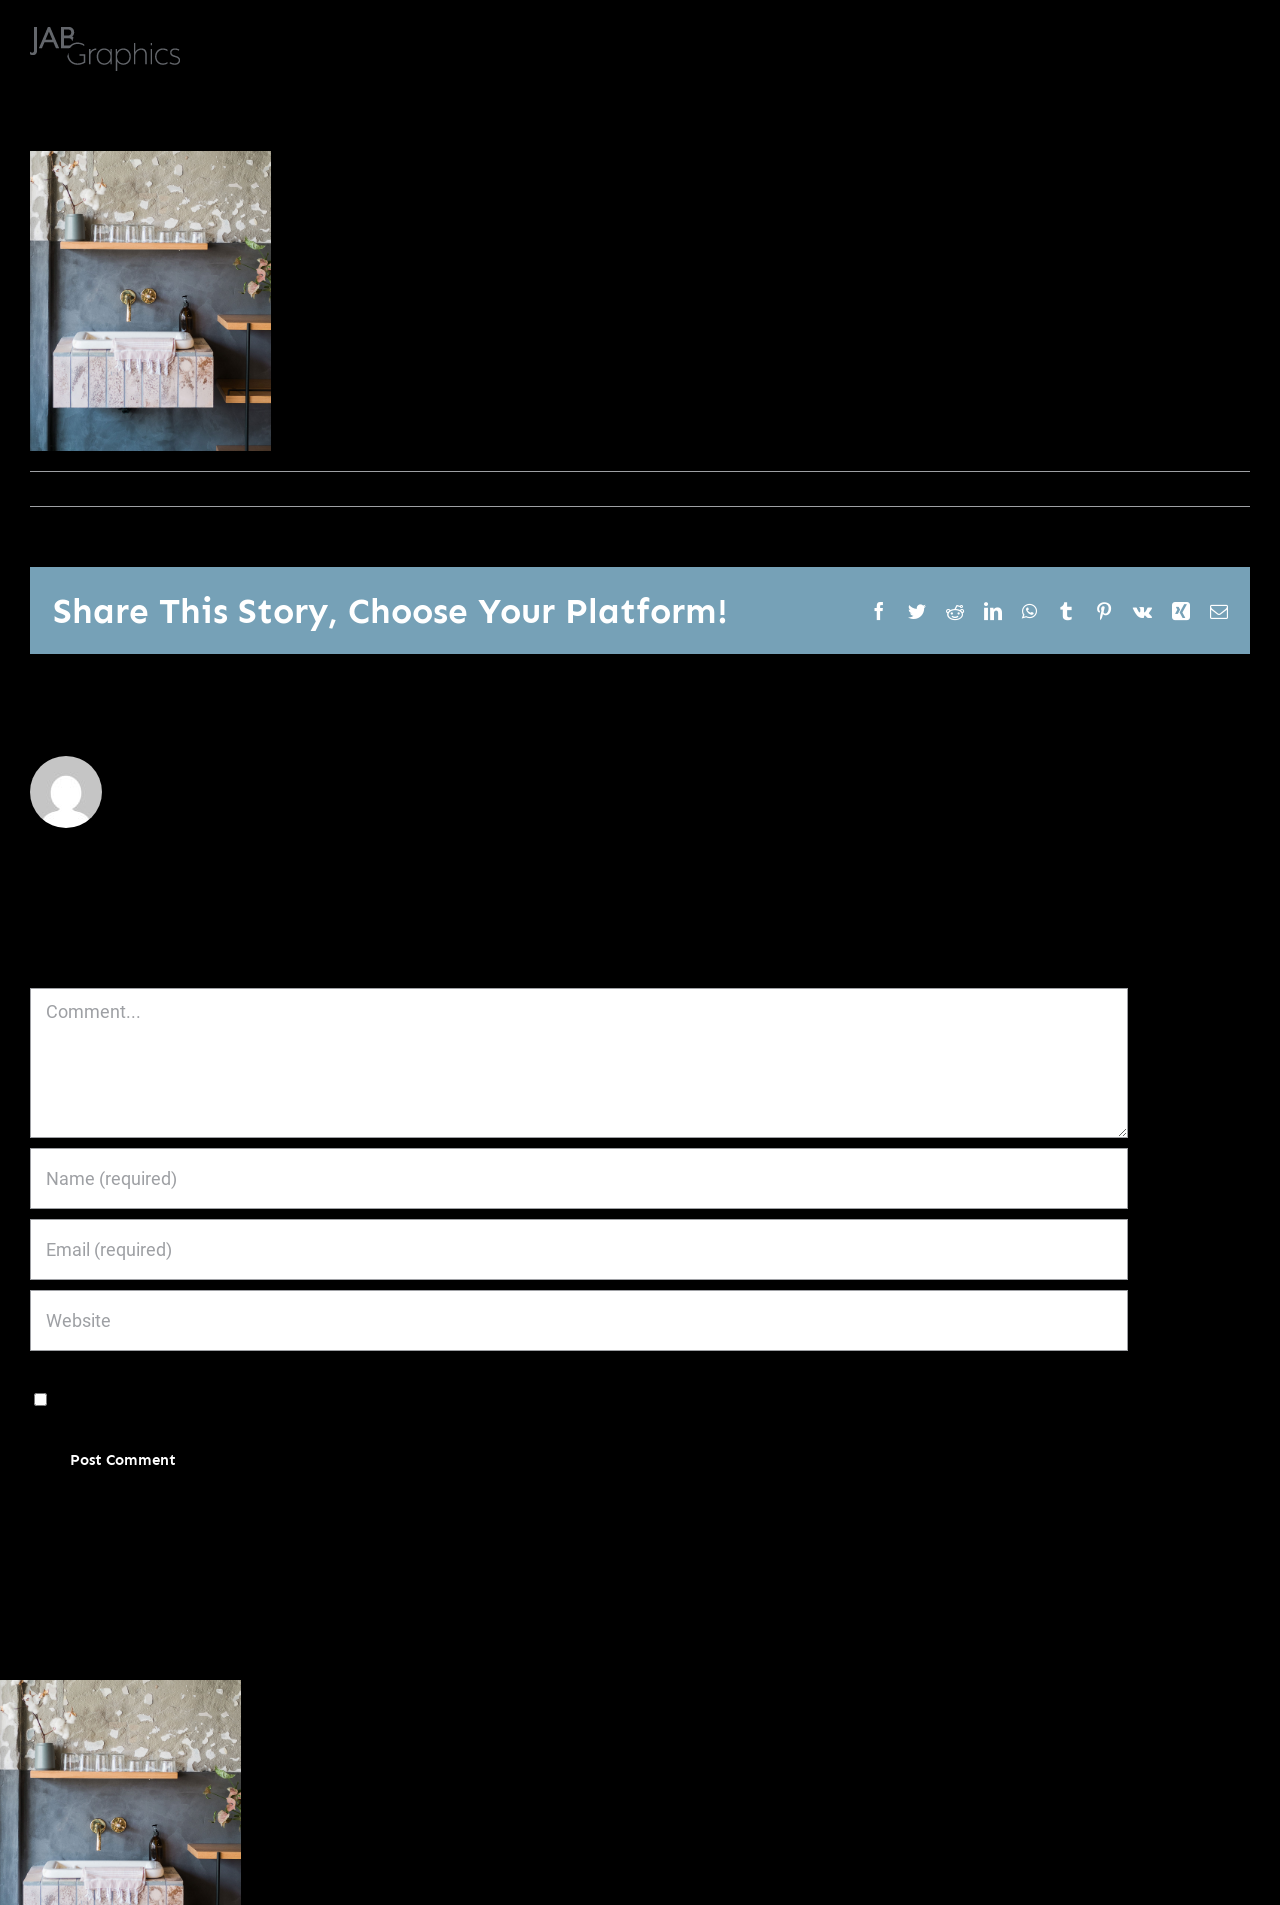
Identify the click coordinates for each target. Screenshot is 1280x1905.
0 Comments (248, 488)
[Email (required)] (579, 1249)
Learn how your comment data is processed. (522, 1520)
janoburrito (77, 488)
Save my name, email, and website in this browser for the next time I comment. (363, 1397)
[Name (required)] (579, 1178)
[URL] (579, 1320)
